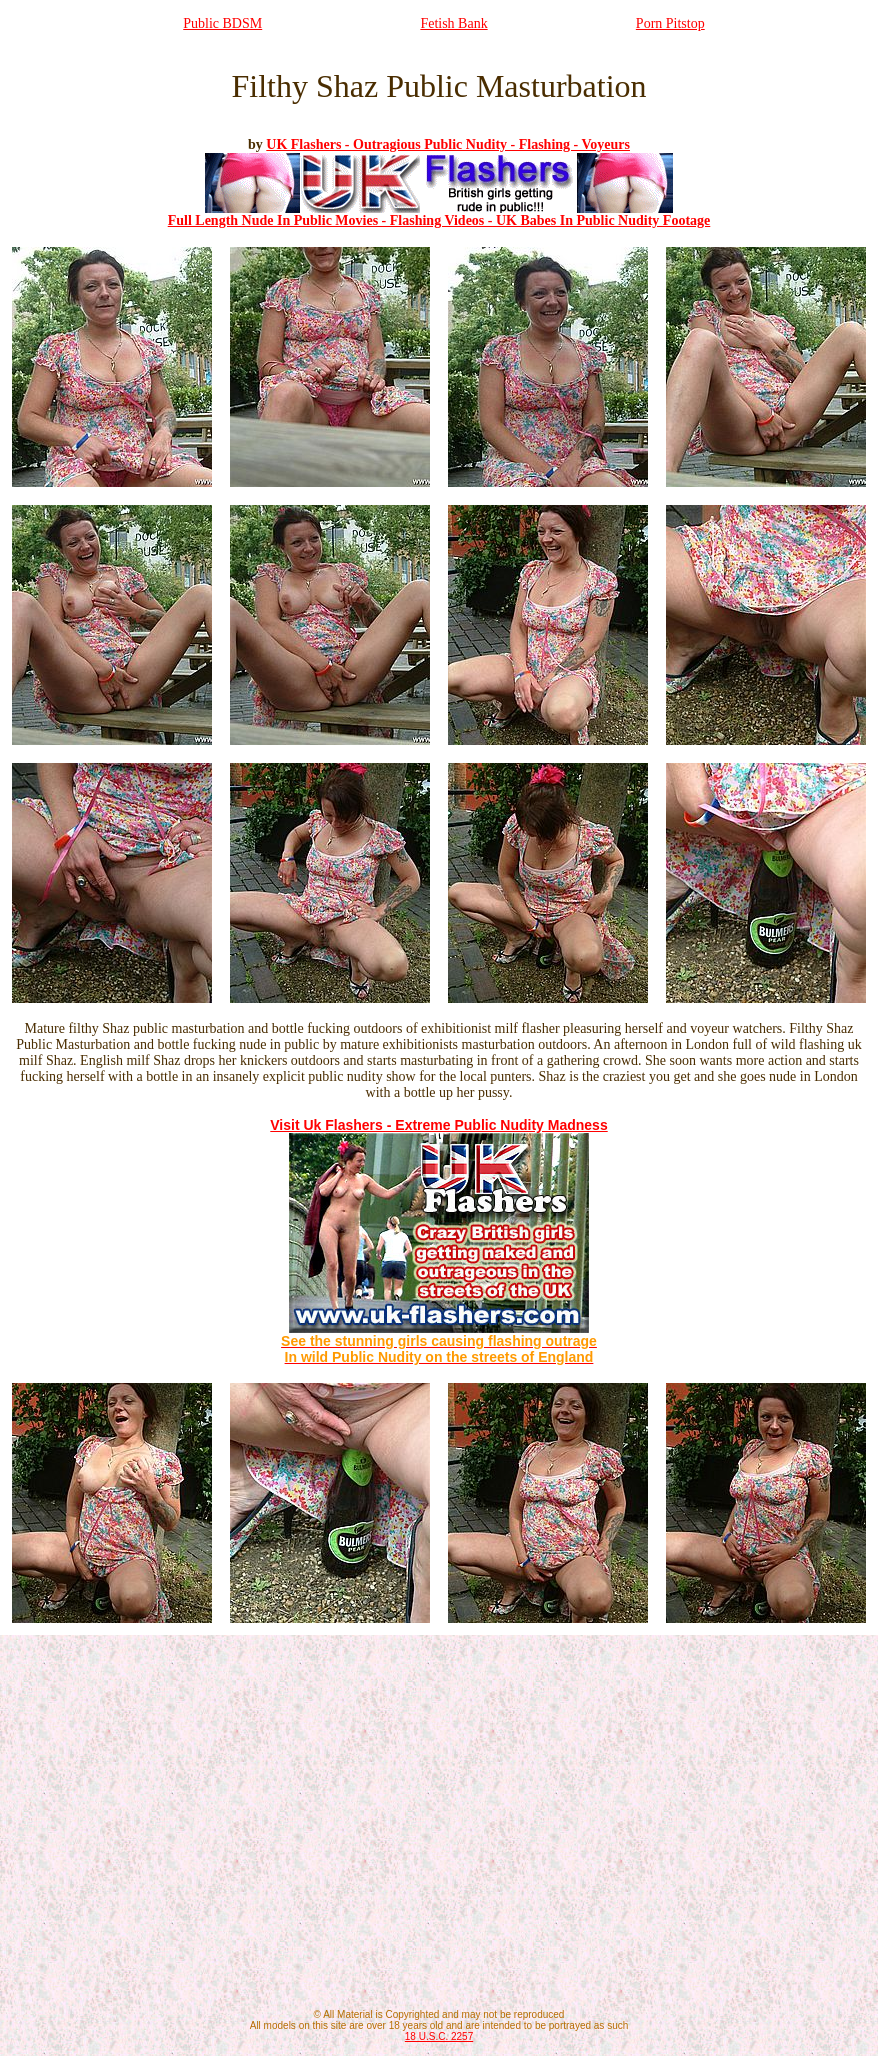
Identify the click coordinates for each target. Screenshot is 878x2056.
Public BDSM (222, 23)
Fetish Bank (453, 23)
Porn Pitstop (670, 23)
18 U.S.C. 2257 (439, 2036)
